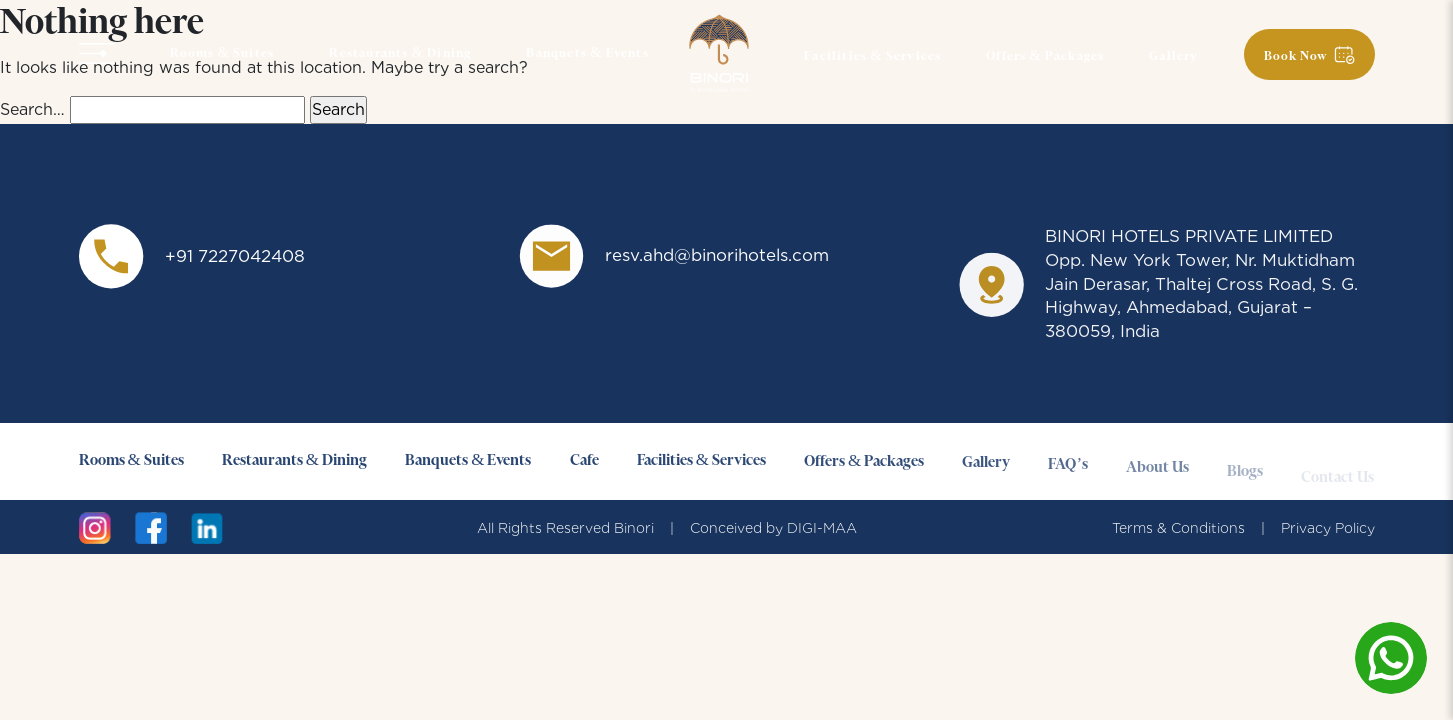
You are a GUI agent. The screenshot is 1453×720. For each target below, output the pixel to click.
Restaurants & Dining (400, 54)
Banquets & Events (587, 54)
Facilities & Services (872, 57)
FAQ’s (1068, 472)
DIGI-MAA (822, 528)
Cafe (584, 462)
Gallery (1173, 57)
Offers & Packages (1045, 57)
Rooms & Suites (222, 54)
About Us (1157, 478)
